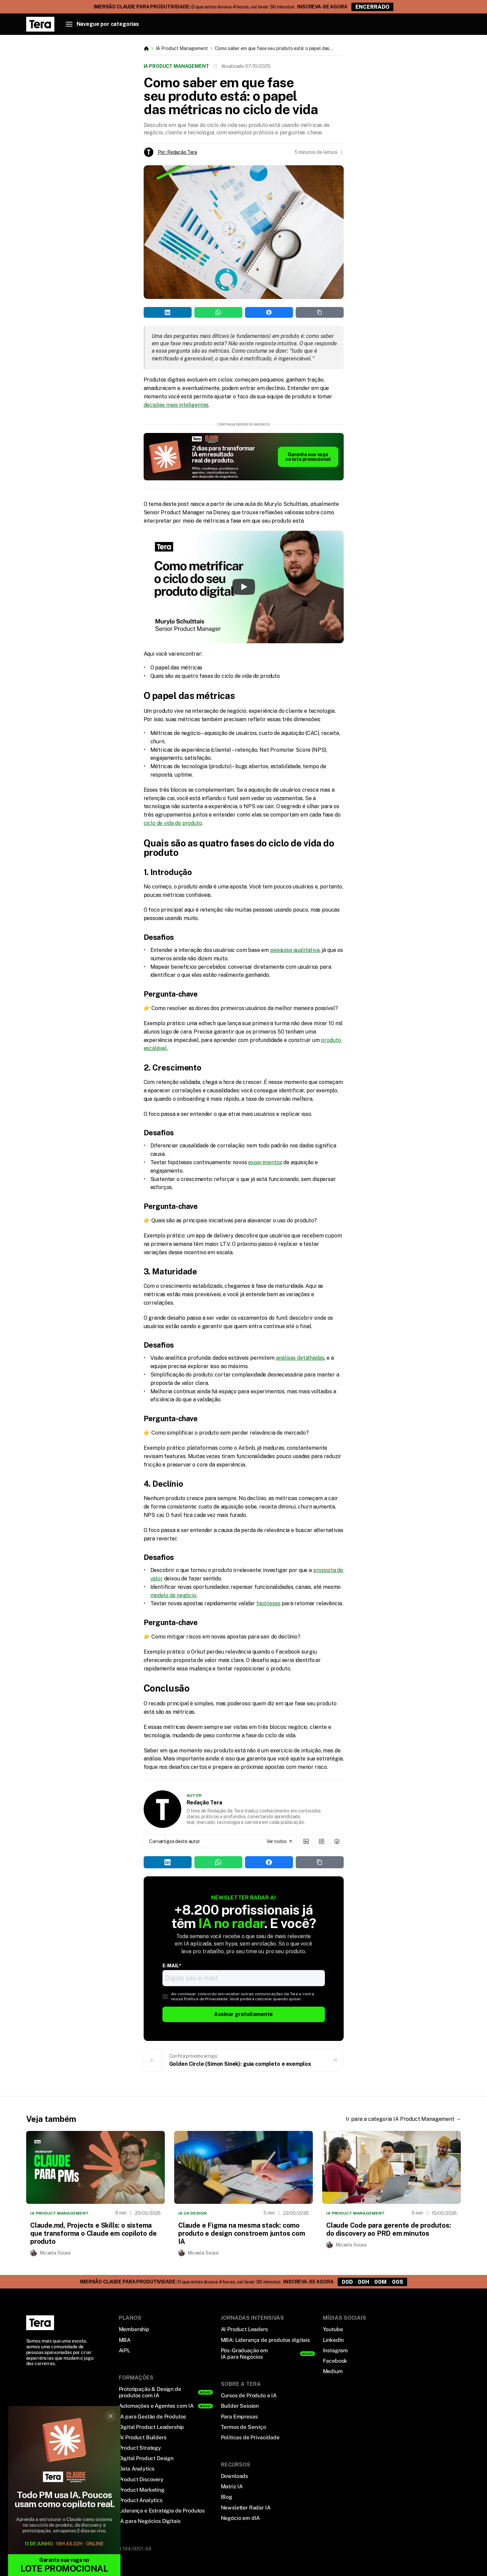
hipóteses (268, 1603)
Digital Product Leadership (151, 2427)
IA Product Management (182, 48)
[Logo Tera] (40, 2322)
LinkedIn (333, 2340)
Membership (134, 2329)
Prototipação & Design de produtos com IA (150, 2392)
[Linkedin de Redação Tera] (306, 1841)
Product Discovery (141, 2479)
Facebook (335, 2361)
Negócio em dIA (240, 2518)
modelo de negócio (173, 1595)
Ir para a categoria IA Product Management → (403, 2119)
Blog (226, 2497)
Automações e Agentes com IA (156, 2406)
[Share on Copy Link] (320, 312)
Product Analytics (140, 2500)
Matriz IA (232, 2486)
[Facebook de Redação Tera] (337, 1841)
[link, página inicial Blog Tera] (40, 24)
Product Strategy (140, 2448)
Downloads (234, 2476)
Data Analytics (137, 2468)
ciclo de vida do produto (173, 823)
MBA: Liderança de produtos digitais (265, 2340)
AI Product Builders (142, 2437)
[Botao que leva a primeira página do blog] (146, 48)
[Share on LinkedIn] (168, 312)
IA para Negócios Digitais (150, 2521)
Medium (333, 2371)
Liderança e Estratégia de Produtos (162, 2510)
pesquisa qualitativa (295, 950)
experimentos (265, 1162)
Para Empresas (239, 2416)
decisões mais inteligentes (176, 405)
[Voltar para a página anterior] (152, 2060)
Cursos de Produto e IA (249, 2395)
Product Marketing (141, 2490)
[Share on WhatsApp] (218, 312)
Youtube (333, 2329)
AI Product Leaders (244, 2329)
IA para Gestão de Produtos (152, 2416)
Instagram (335, 2350)
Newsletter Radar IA (246, 2507)
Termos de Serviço (243, 2427)
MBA (125, 2340)
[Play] (243, 587)
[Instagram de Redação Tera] (321, 1841)
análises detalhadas (300, 1358)
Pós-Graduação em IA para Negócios (244, 2353)
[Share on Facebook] (269, 312)
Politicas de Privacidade (250, 2437)
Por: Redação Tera (177, 152)
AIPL (124, 2350)
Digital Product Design (146, 2458)
